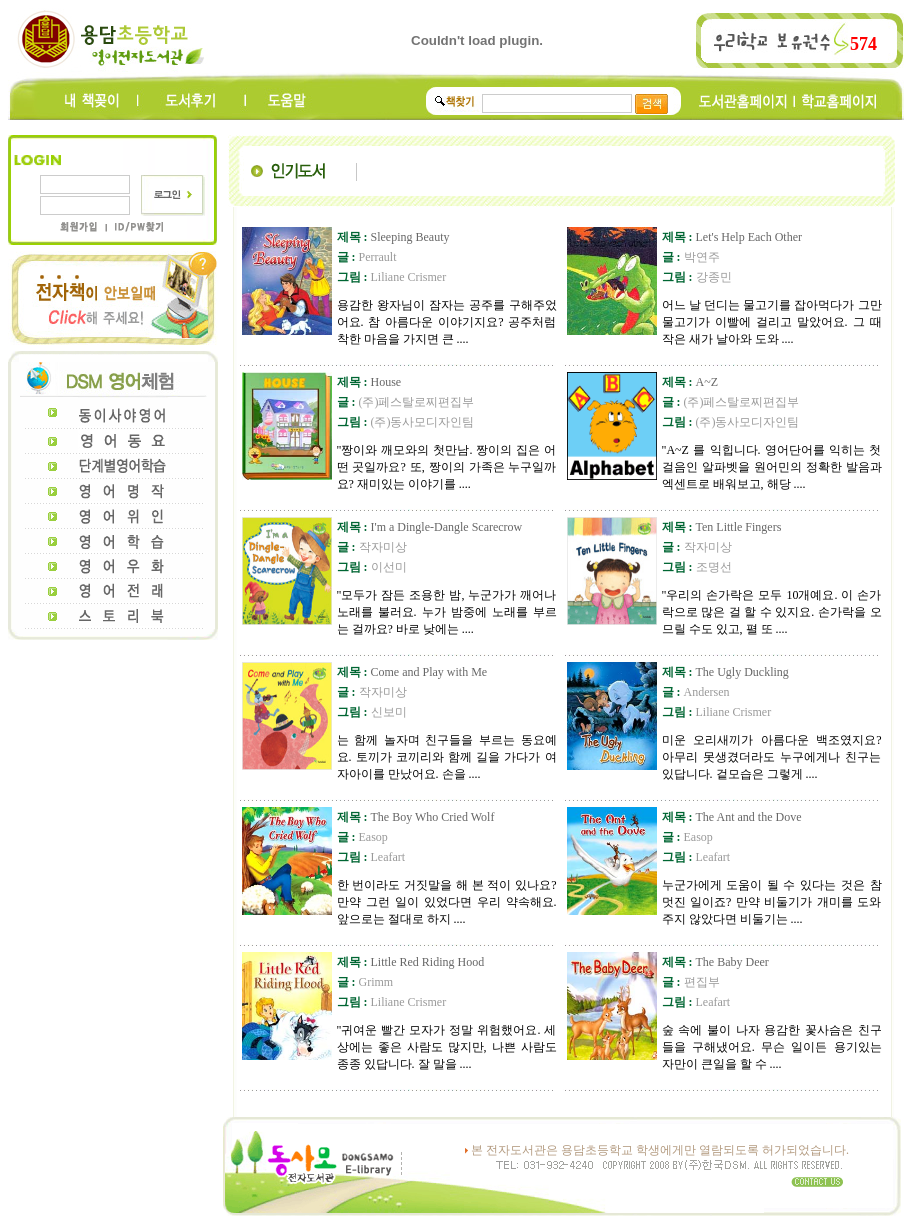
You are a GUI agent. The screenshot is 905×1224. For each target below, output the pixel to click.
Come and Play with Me (412, 672)
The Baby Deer (715, 962)
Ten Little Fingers (722, 527)
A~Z (690, 382)
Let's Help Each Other (732, 237)
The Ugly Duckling (725, 672)
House (369, 382)
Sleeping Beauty (393, 237)
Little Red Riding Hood (411, 962)
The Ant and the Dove (732, 817)
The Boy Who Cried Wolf (416, 817)
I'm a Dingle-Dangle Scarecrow (430, 527)
